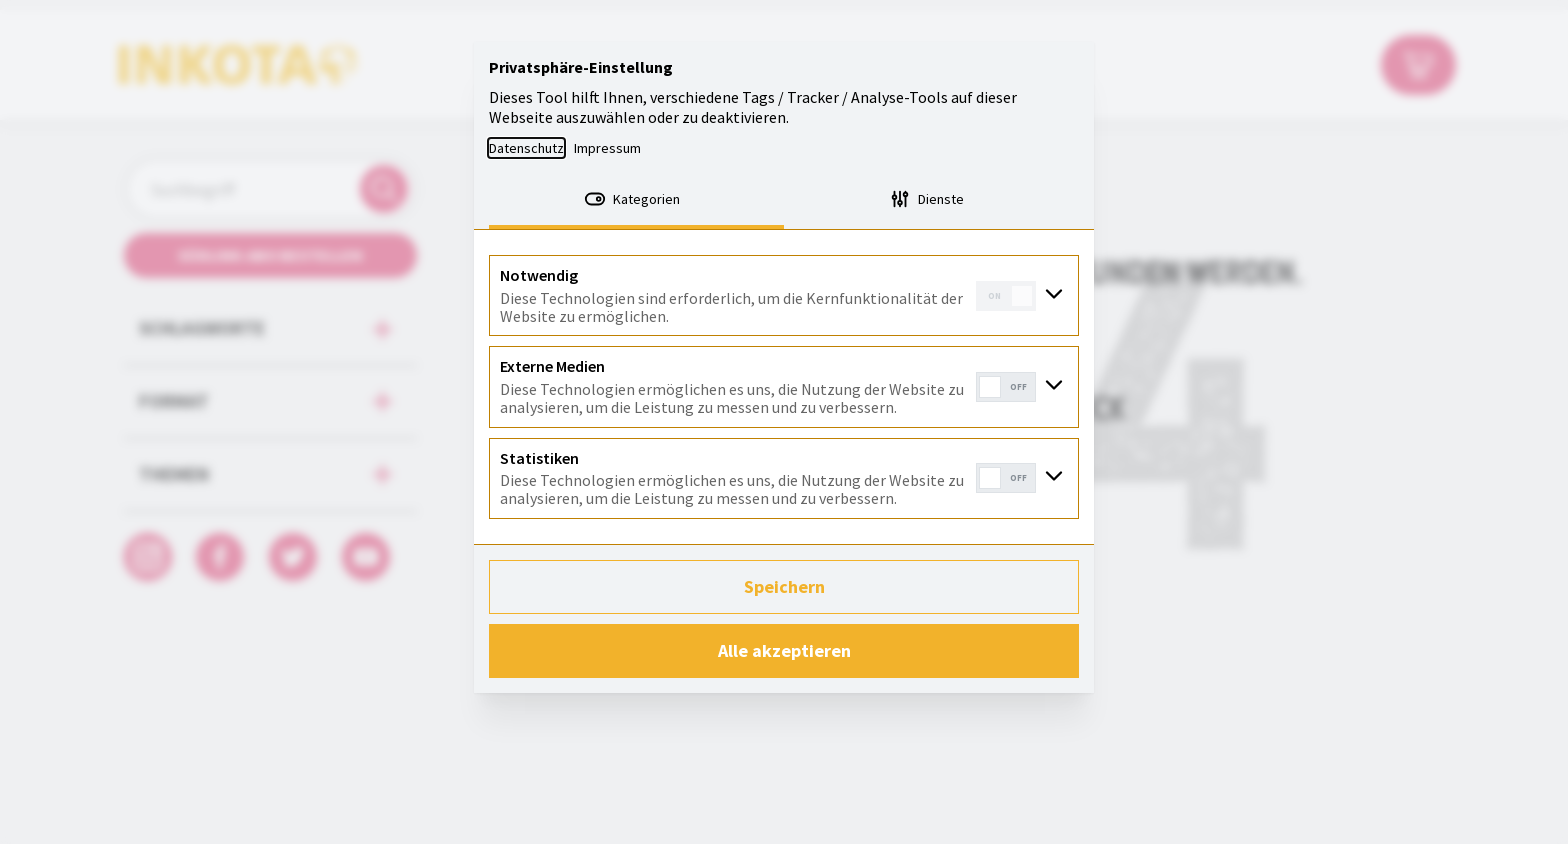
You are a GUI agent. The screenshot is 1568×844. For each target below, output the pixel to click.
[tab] (636, 201)
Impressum (607, 148)
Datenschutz (526, 148)
